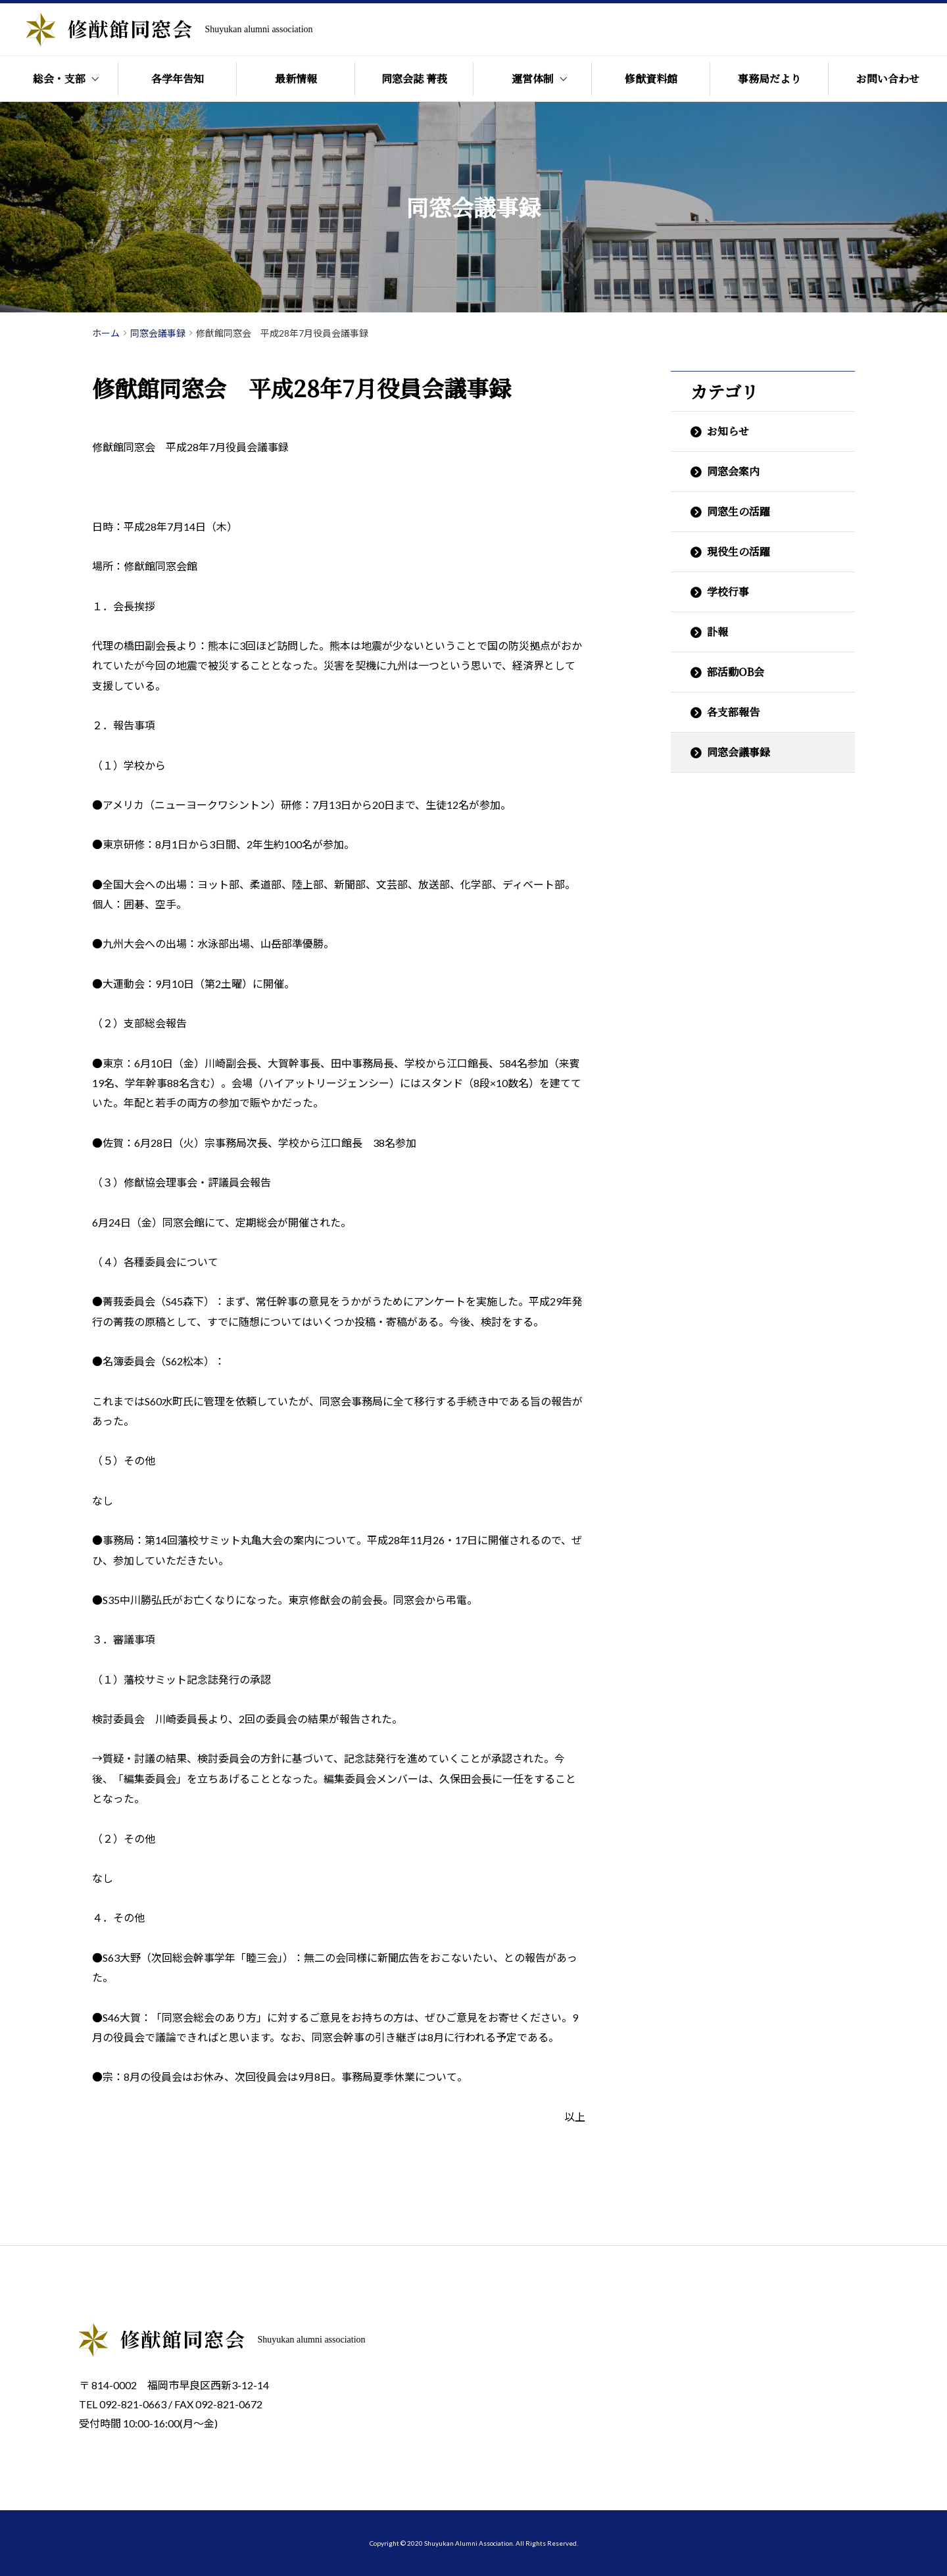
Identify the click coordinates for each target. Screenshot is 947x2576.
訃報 (717, 631)
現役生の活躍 (738, 551)
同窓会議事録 (738, 752)
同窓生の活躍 (738, 511)
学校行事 (728, 591)
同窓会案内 (733, 471)
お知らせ (728, 431)
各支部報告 (733, 711)
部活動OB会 (735, 671)
